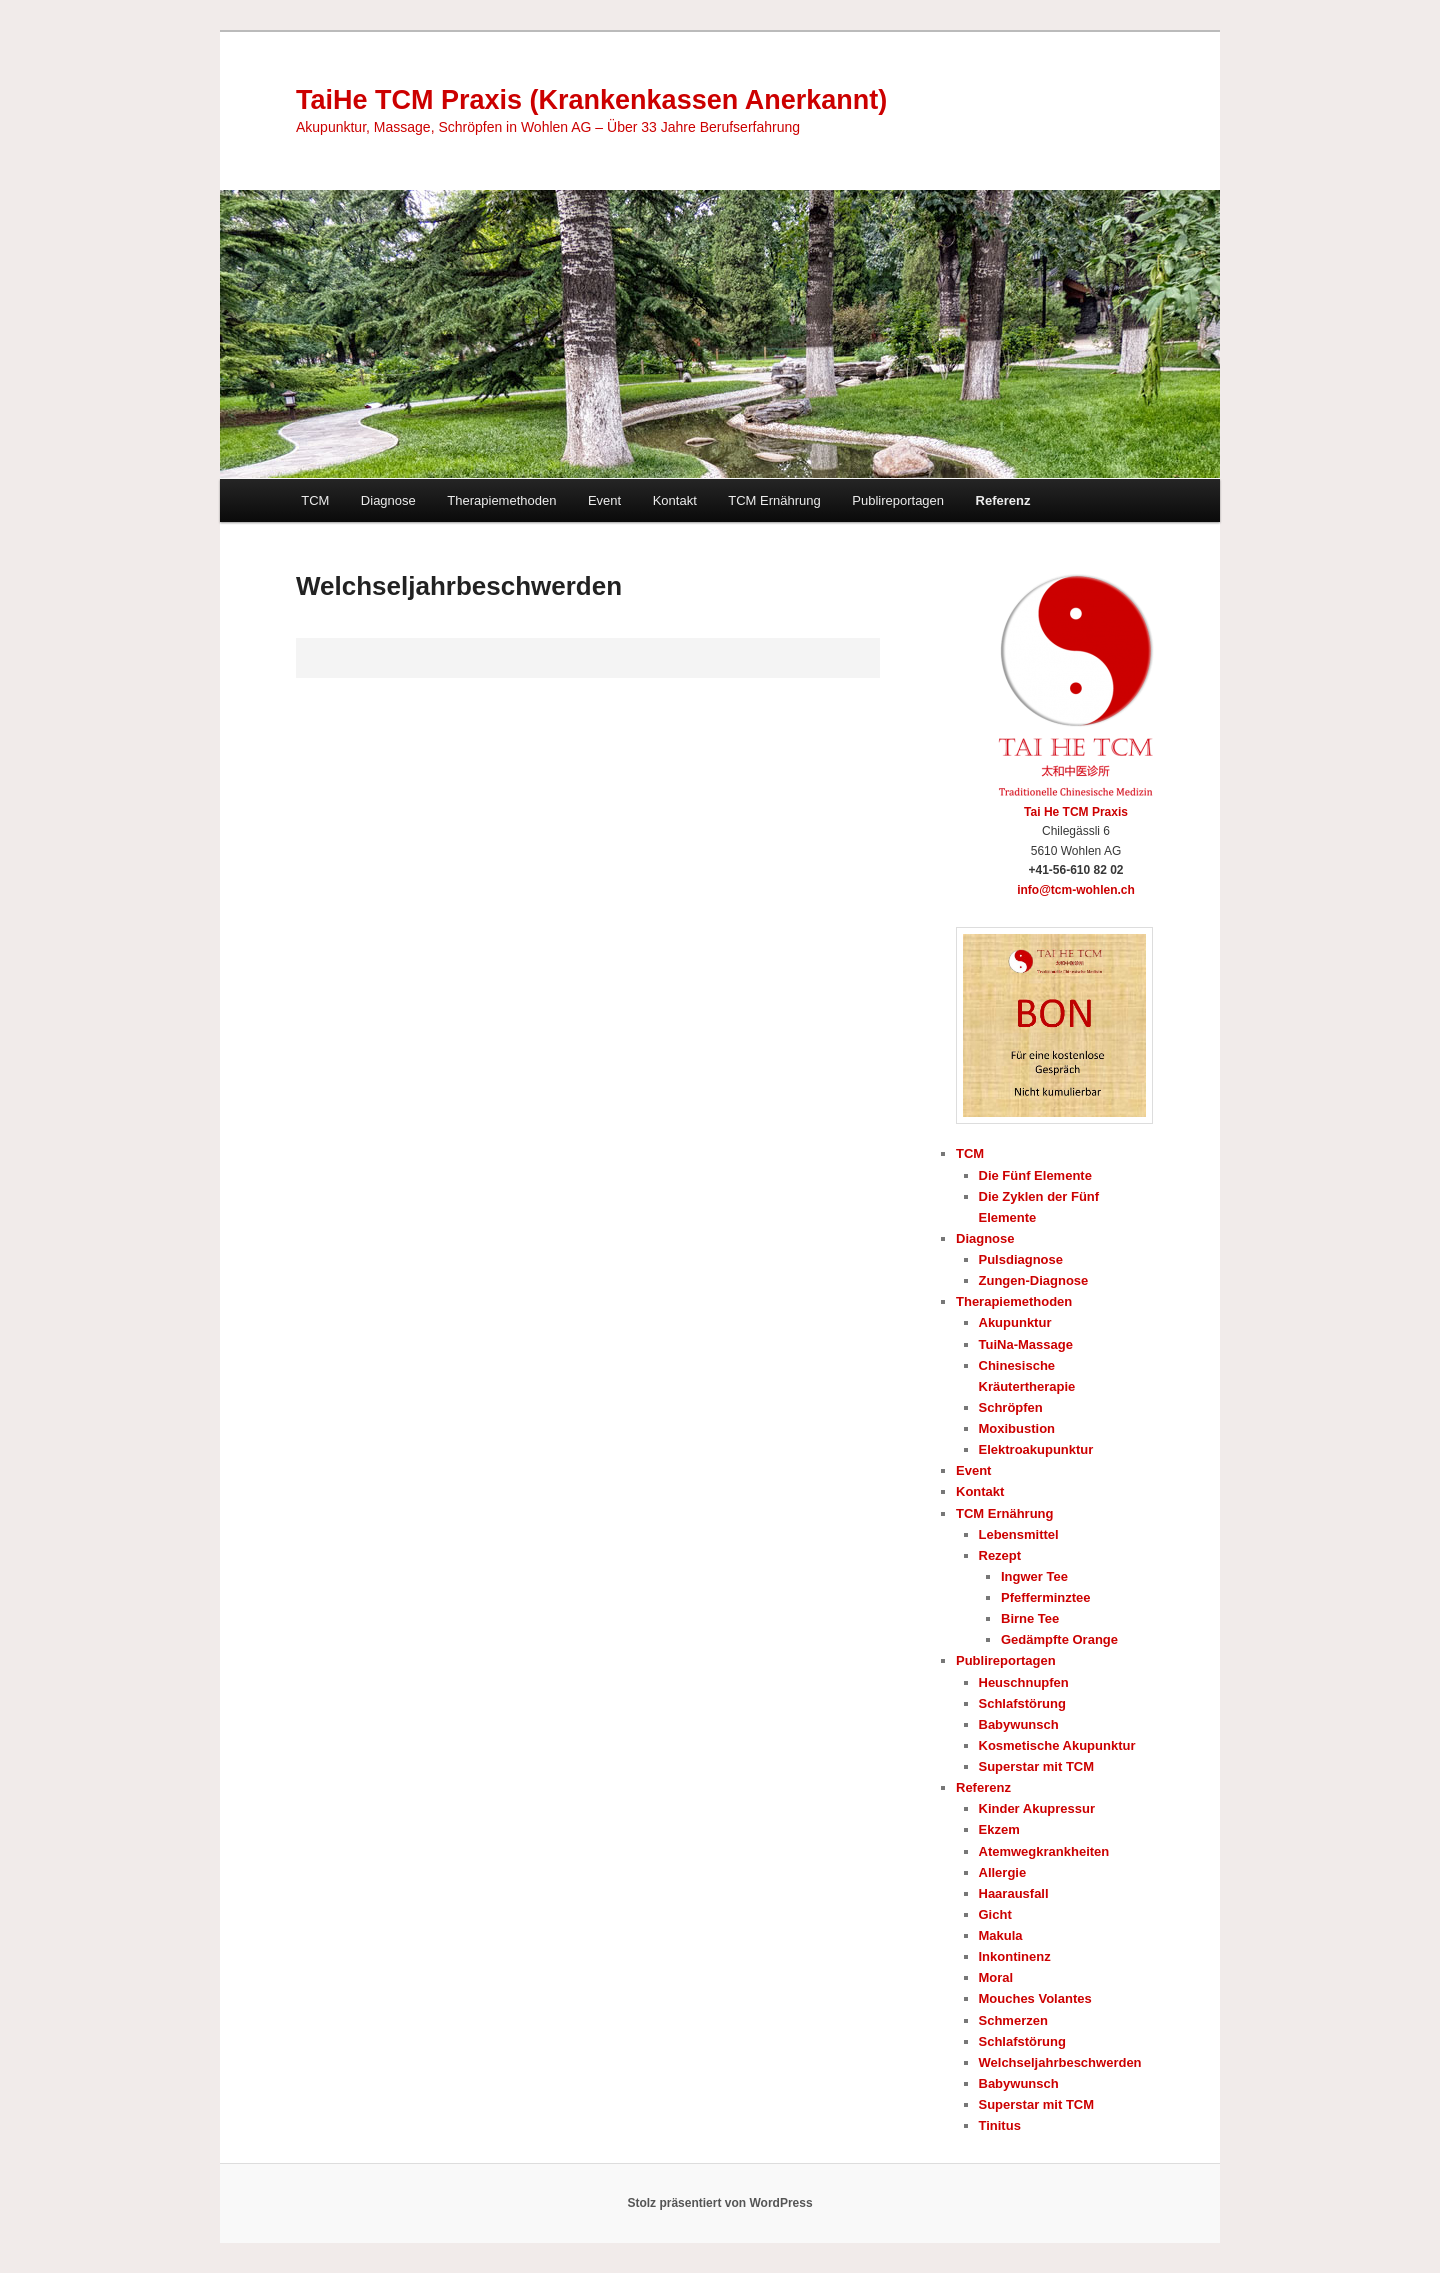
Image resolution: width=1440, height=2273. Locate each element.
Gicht (995, 1914)
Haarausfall (1014, 1893)
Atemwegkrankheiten (1044, 1851)
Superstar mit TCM (1037, 1766)
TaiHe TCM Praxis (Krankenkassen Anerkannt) (591, 100)
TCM (315, 500)
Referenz (1003, 500)
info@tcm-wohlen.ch (1076, 890)
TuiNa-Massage (1026, 1344)
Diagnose (388, 500)
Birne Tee (1030, 1618)
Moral (996, 1977)
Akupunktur (1015, 1322)
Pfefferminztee (1046, 1597)
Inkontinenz (1015, 1956)
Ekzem (999, 1829)
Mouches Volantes (1035, 1998)
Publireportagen (898, 500)
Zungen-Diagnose (1034, 1280)
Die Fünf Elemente (1035, 1175)
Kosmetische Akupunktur (1057, 1745)
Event (604, 500)
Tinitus (1000, 2125)
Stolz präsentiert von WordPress (719, 2203)
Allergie (1003, 1872)
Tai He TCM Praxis (1076, 812)
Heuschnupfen (1024, 1682)
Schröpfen (1011, 1407)
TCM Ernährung (774, 500)
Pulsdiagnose (1021, 1259)
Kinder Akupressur (1037, 1808)
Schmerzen (1013, 2020)
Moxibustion (1017, 1428)
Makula (1001, 1935)
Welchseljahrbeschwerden (1060, 2062)
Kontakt (675, 500)
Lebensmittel (1019, 1534)
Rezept (1000, 1555)
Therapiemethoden (501, 500)
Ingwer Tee (1034, 1576)
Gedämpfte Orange (1059, 1639)
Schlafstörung (1022, 1703)
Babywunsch (1019, 1724)
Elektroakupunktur (1036, 1449)
